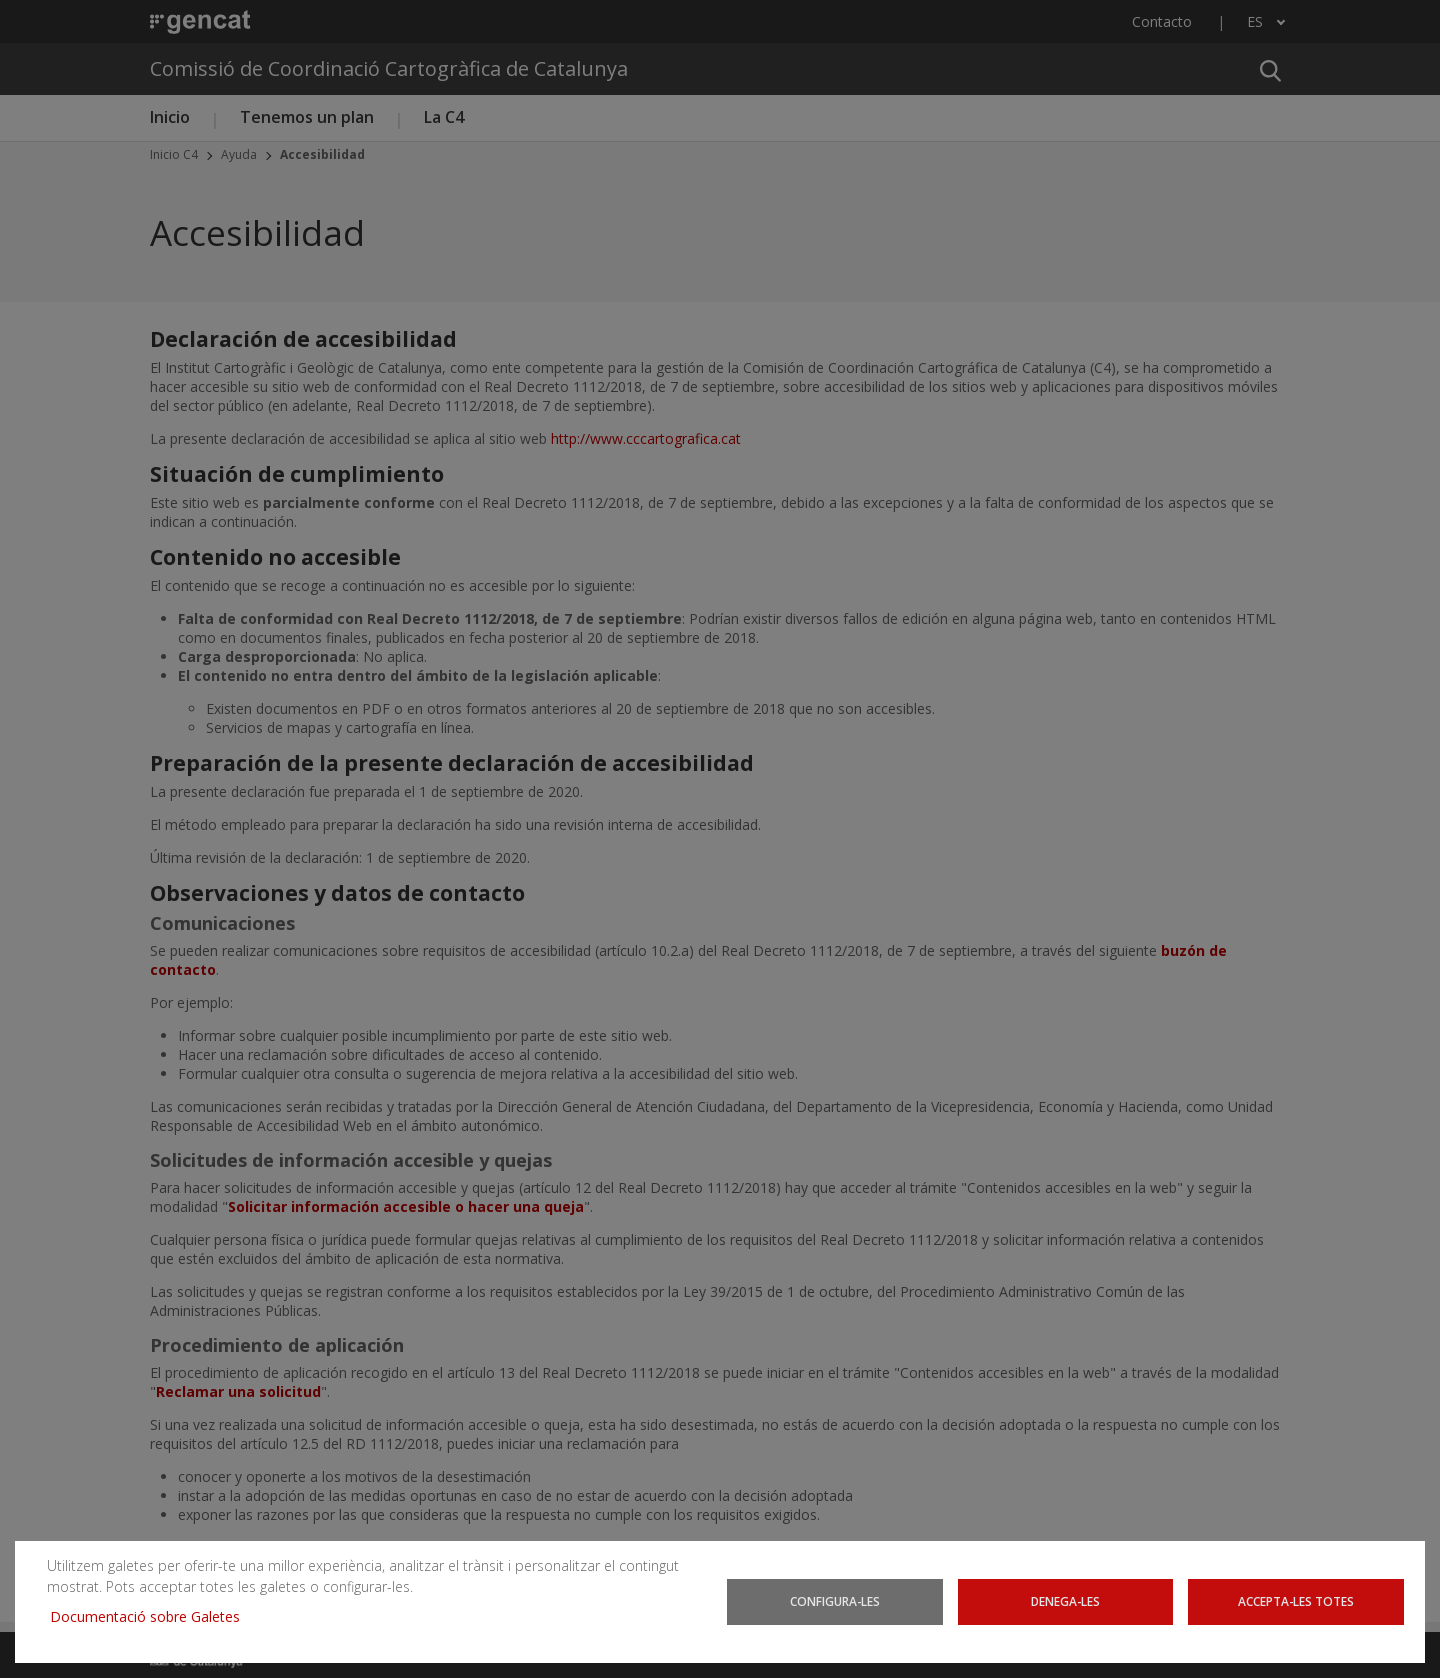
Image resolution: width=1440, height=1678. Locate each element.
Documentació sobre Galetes (152, 1616)
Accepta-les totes (1295, 1601)
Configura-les (835, 1601)
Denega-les (1065, 1601)
